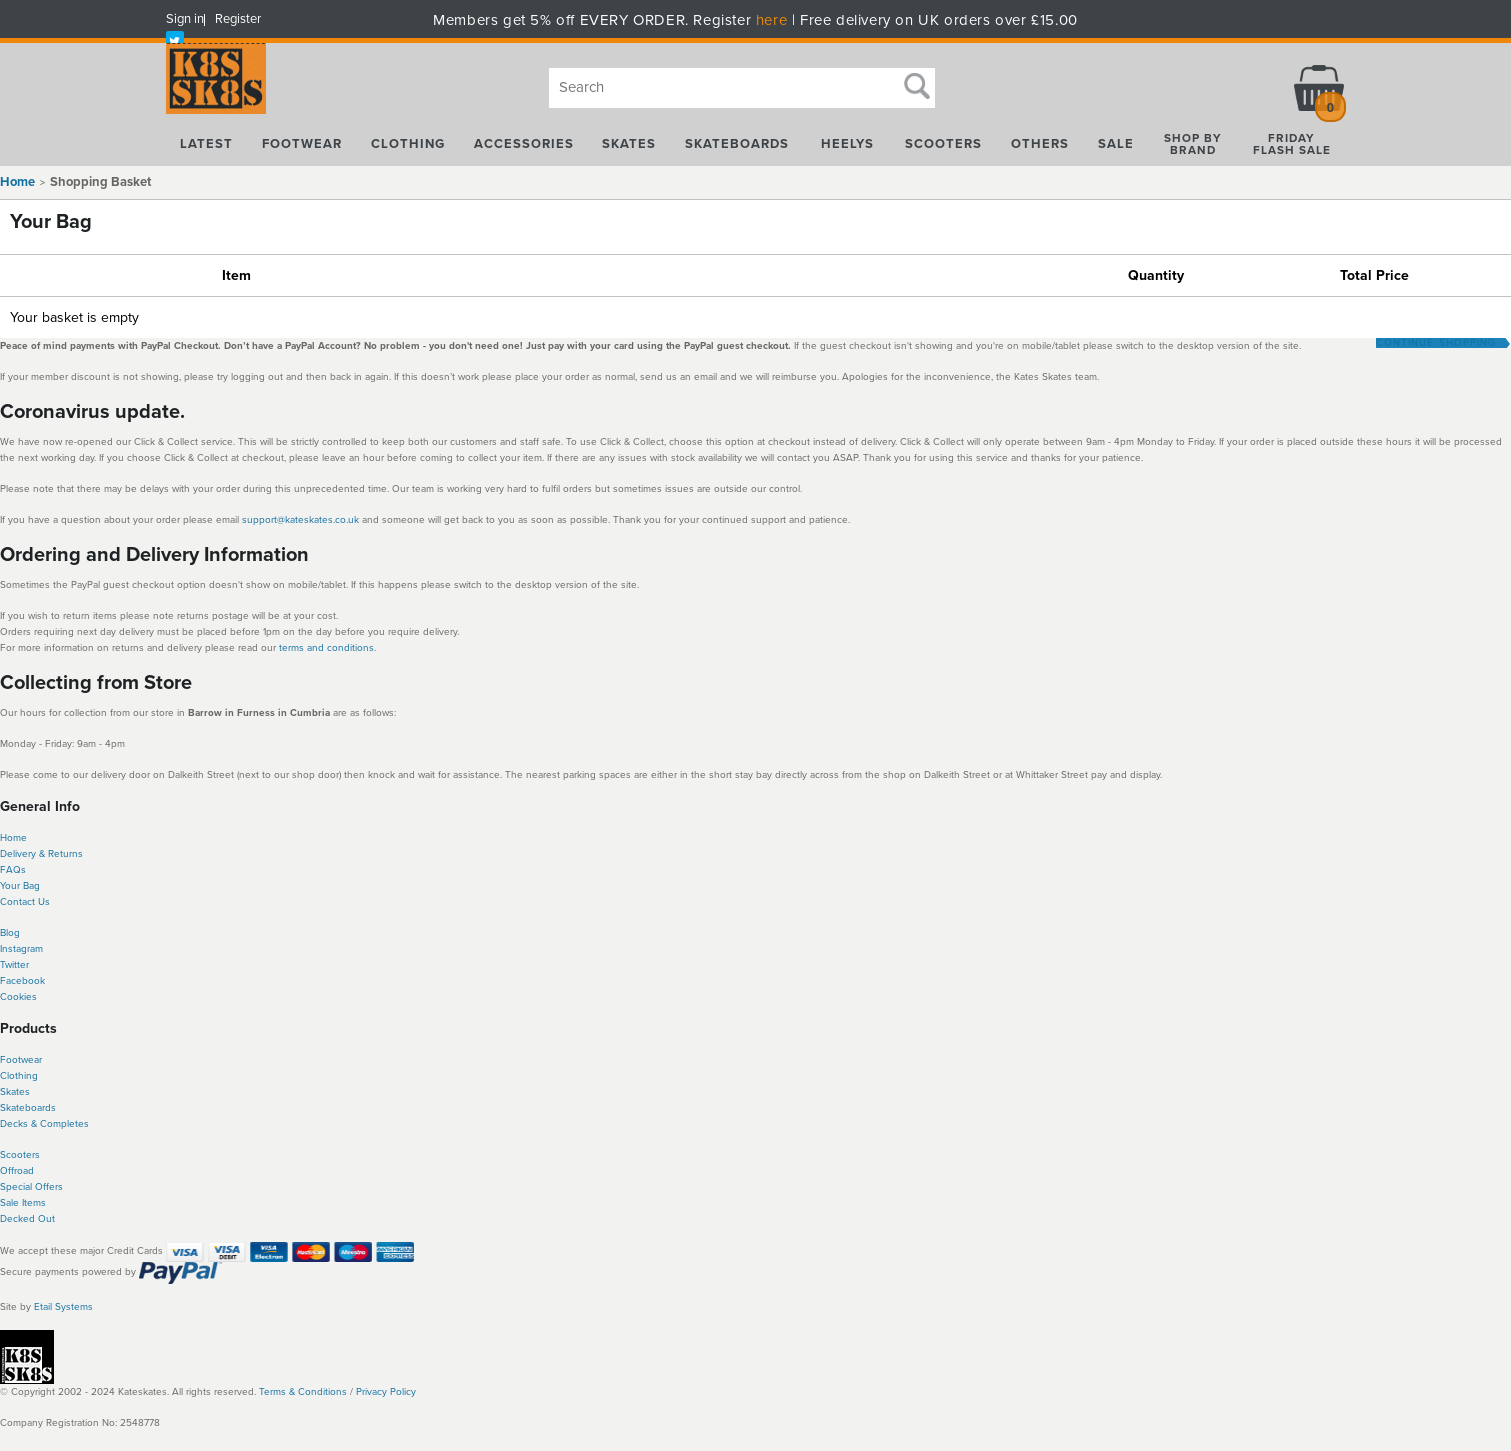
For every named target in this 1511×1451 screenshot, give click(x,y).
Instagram (21, 949)
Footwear (21, 1060)
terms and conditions (326, 648)
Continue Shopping (1436, 343)
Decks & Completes (44, 1124)
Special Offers (31, 1187)
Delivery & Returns (41, 854)
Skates (15, 1092)
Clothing (19, 1076)
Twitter (14, 965)
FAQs (13, 870)
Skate (12, 1108)
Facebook (22, 981)
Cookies (18, 997)
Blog (10, 933)
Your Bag (20, 886)
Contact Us (25, 902)
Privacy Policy (386, 1392)
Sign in (185, 19)
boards (40, 1108)
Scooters (20, 1155)
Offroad (17, 1171)
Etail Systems (63, 1307)
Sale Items (23, 1203)
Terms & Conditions (303, 1392)
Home (17, 182)
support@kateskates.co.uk (302, 520)
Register (238, 19)
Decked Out (27, 1219)
